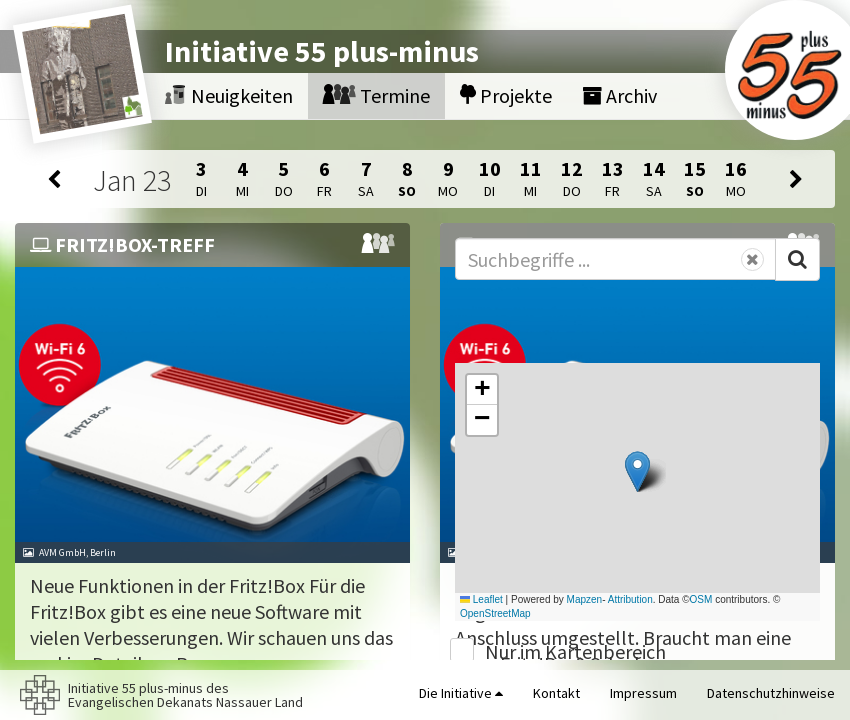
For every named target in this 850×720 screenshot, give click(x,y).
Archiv (619, 95)
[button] (637, 471)
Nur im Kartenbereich (575, 651)
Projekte (506, 95)
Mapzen (585, 599)
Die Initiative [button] (461, 693)
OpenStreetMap (495, 613)
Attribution (630, 599)
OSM (701, 599)
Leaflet (481, 599)
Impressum (643, 693)
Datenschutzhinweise (771, 693)
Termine (376, 95)
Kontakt (556, 693)
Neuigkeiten (229, 95)
